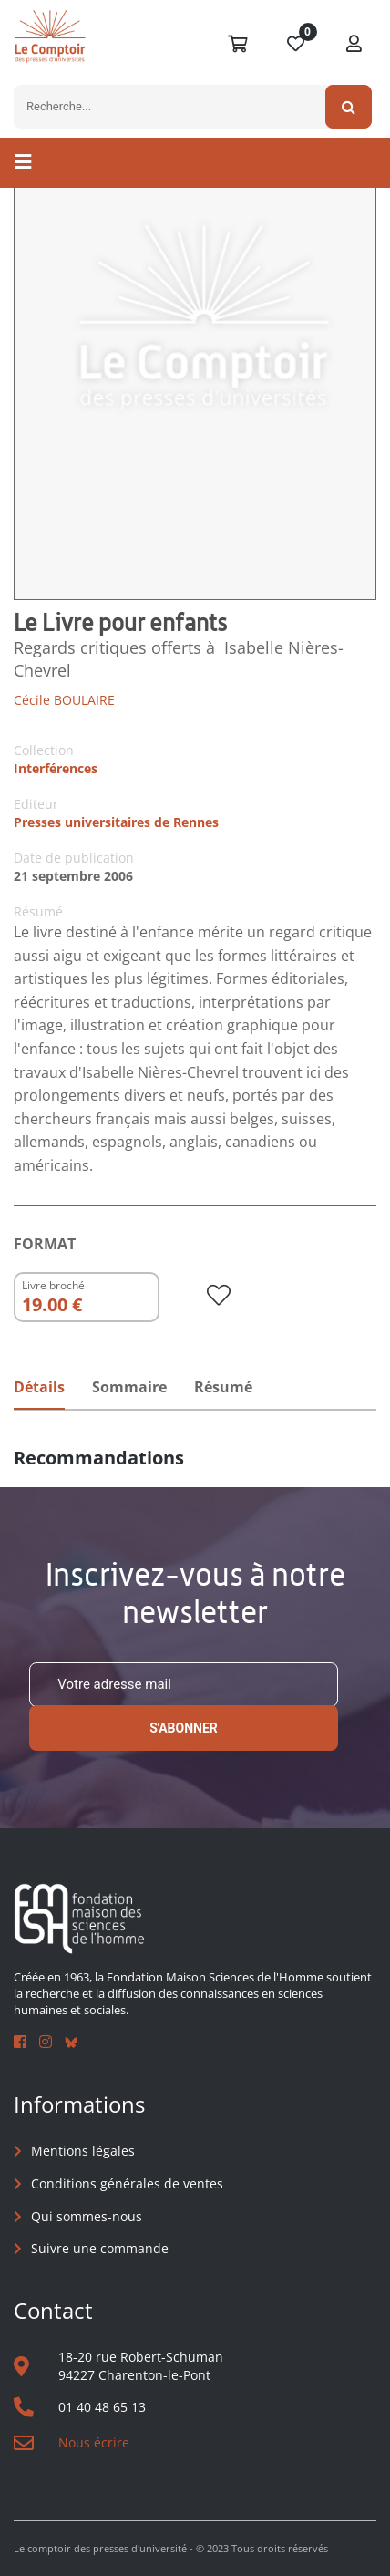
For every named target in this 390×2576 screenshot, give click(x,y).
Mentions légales (83, 2150)
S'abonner (183, 1728)
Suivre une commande (100, 2248)
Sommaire (129, 1387)
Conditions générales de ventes (127, 2183)
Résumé (223, 1387)
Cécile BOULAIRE (64, 700)
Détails (39, 1387)
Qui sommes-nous (86, 2216)
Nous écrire (93, 2442)
